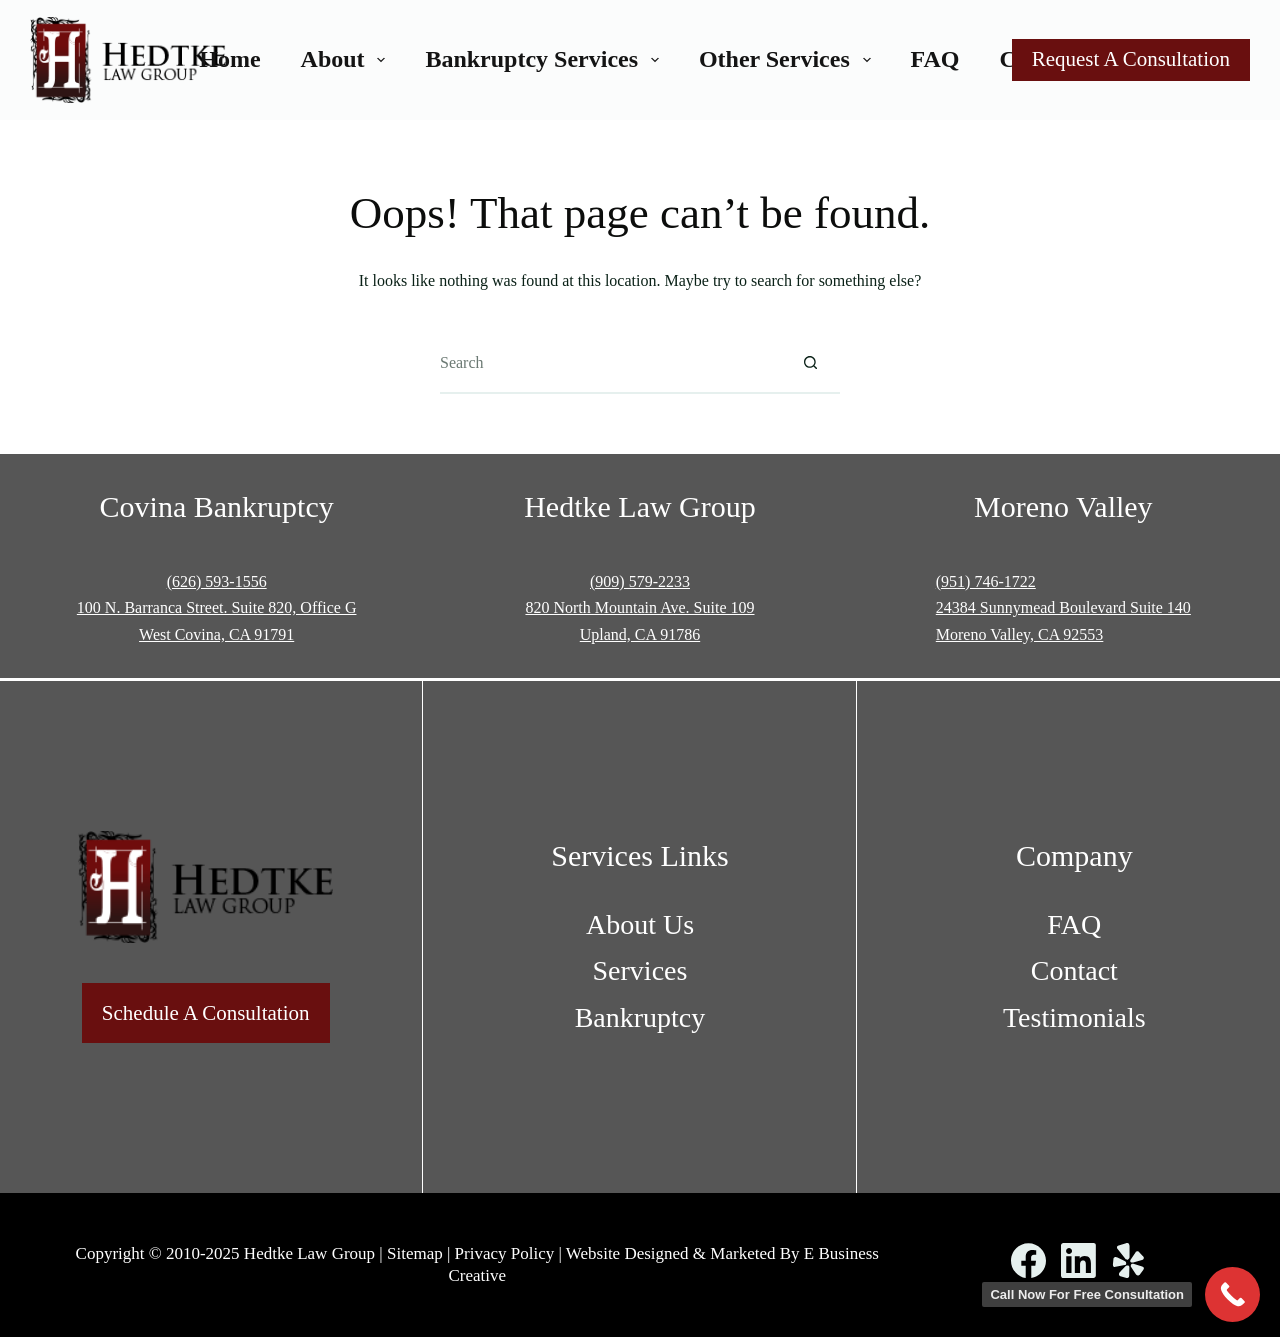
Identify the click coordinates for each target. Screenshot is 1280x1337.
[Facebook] (1028, 1260)
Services (640, 970)
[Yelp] (1128, 1260)
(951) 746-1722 (986, 581)
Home (229, 59)
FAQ (935, 59)
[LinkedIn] (1078, 1260)
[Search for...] (610, 364)
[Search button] (810, 364)
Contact (1074, 970)
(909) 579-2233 (640, 581)
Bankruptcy (640, 1017)
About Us (640, 924)
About (347, 59)
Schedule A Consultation (206, 1013)
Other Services (789, 59)
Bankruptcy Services (545, 59)
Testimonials (1074, 1017)
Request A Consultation (1131, 59)
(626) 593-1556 (217, 581)
